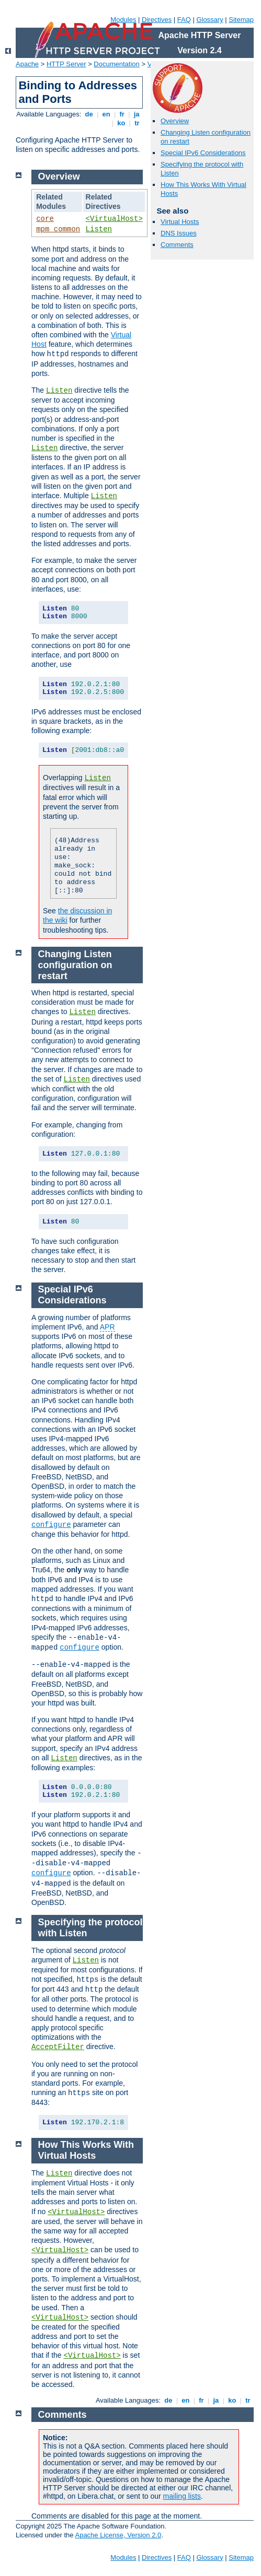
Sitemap (241, 19)
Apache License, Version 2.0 (118, 2535)
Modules (123, 19)
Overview (175, 121)
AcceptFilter (57, 2047)
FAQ (184, 19)
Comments (177, 245)
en (106, 114)
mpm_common (58, 229)
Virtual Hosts (180, 222)
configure (51, 1525)
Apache (27, 64)
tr (137, 123)
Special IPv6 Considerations (203, 153)
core (45, 219)
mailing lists (182, 2496)
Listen (99, 229)
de (89, 114)
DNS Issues (179, 233)
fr (122, 114)
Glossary (209, 19)
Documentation (116, 64)
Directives (157, 19)
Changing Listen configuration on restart (75, 965)
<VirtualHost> (114, 219)
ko (121, 123)
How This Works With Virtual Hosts (86, 2150)
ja (136, 114)
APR (107, 1327)
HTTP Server (66, 64)
